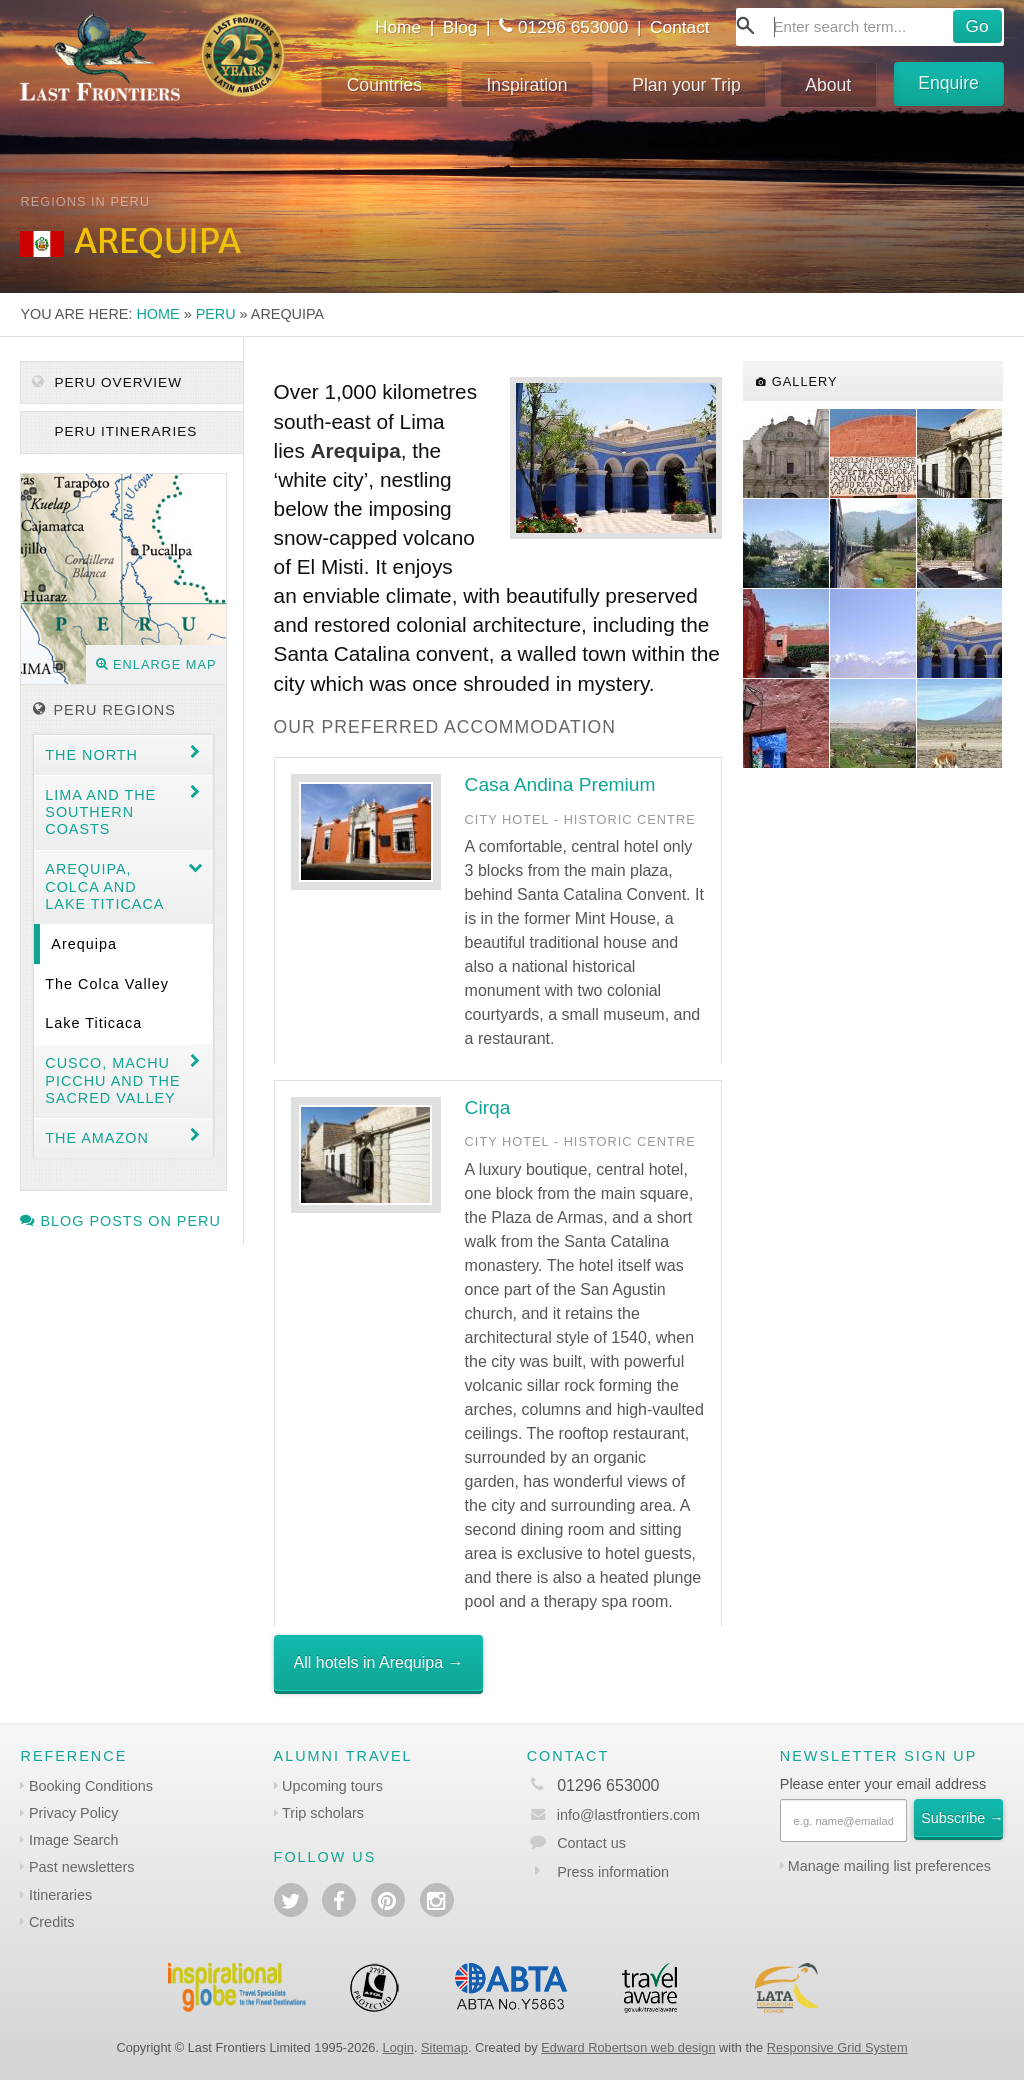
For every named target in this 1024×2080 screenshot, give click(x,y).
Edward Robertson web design (628, 2047)
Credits (52, 1922)
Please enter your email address (883, 1784)
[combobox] (870, 27)
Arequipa (84, 944)
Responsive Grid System (837, 2047)
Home (398, 27)
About (828, 85)
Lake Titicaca (93, 1023)
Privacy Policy (74, 1813)
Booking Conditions (91, 1786)
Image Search (74, 1840)
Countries (384, 85)
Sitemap (444, 2047)
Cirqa (488, 1107)
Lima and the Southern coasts (100, 812)
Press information (613, 1872)
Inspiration (526, 85)
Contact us (591, 1843)
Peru (216, 314)
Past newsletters (82, 1867)
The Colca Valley (107, 984)
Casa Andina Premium (560, 784)
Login (398, 2047)
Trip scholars (323, 1813)
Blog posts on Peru (120, 1221)
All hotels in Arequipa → (379, 1662)
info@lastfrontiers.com (613, 1815)
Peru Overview (107, 382)
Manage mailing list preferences (889, 1866)
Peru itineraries (124, 431)
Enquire (948, 83)
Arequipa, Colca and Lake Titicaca (104, 886)
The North (91, 755)
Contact (680, 27)
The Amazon (97, 1138)
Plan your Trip (686, 85)
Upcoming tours (332, 1786)
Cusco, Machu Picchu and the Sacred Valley (112, 1080)
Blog (460, 27)
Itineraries (60, 1895)
